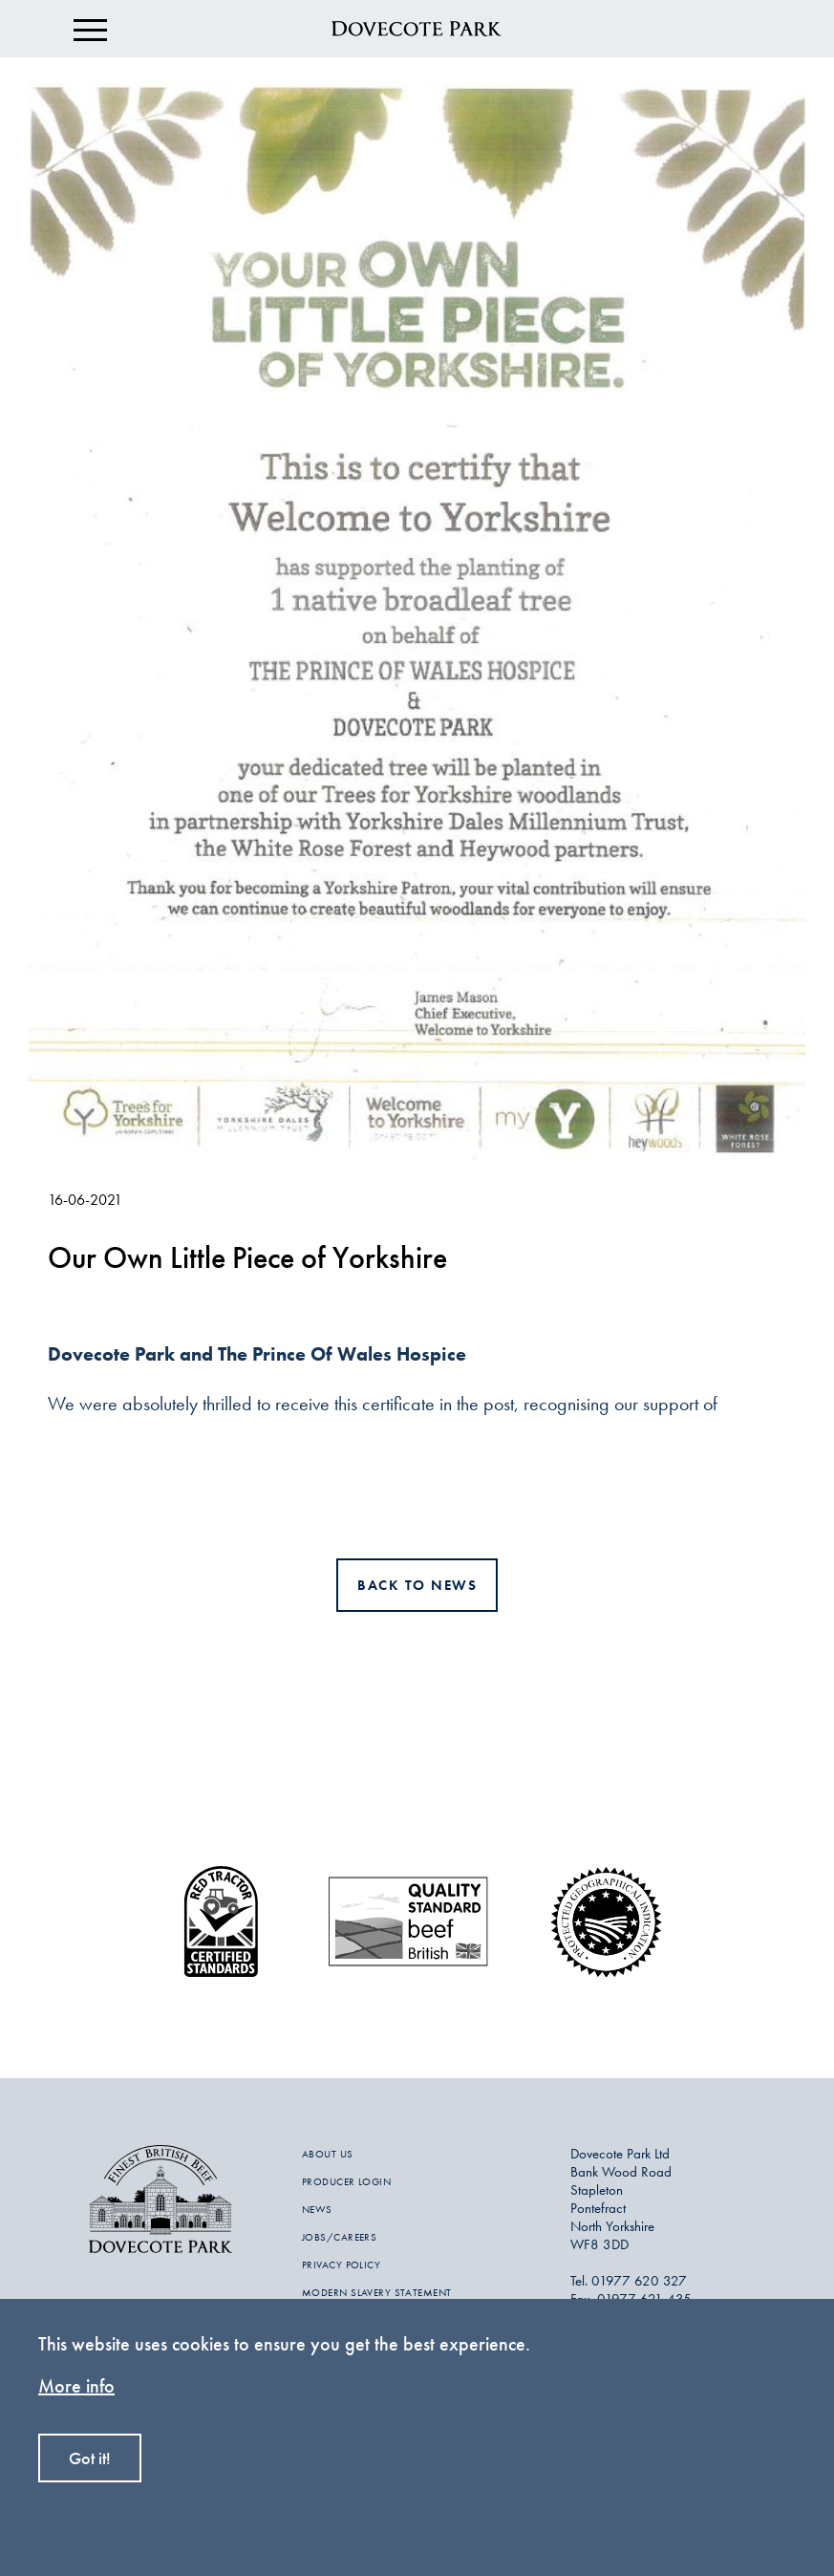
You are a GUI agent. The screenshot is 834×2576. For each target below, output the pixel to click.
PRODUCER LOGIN (346, 2181)
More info (76, 2385)
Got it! (90, 2458)
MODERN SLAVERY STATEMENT (377, 2292)
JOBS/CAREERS (339, 2236)
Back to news (417, 1585)
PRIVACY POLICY (341, 2264)
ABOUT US (327, 2153)
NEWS (317, 2209)
